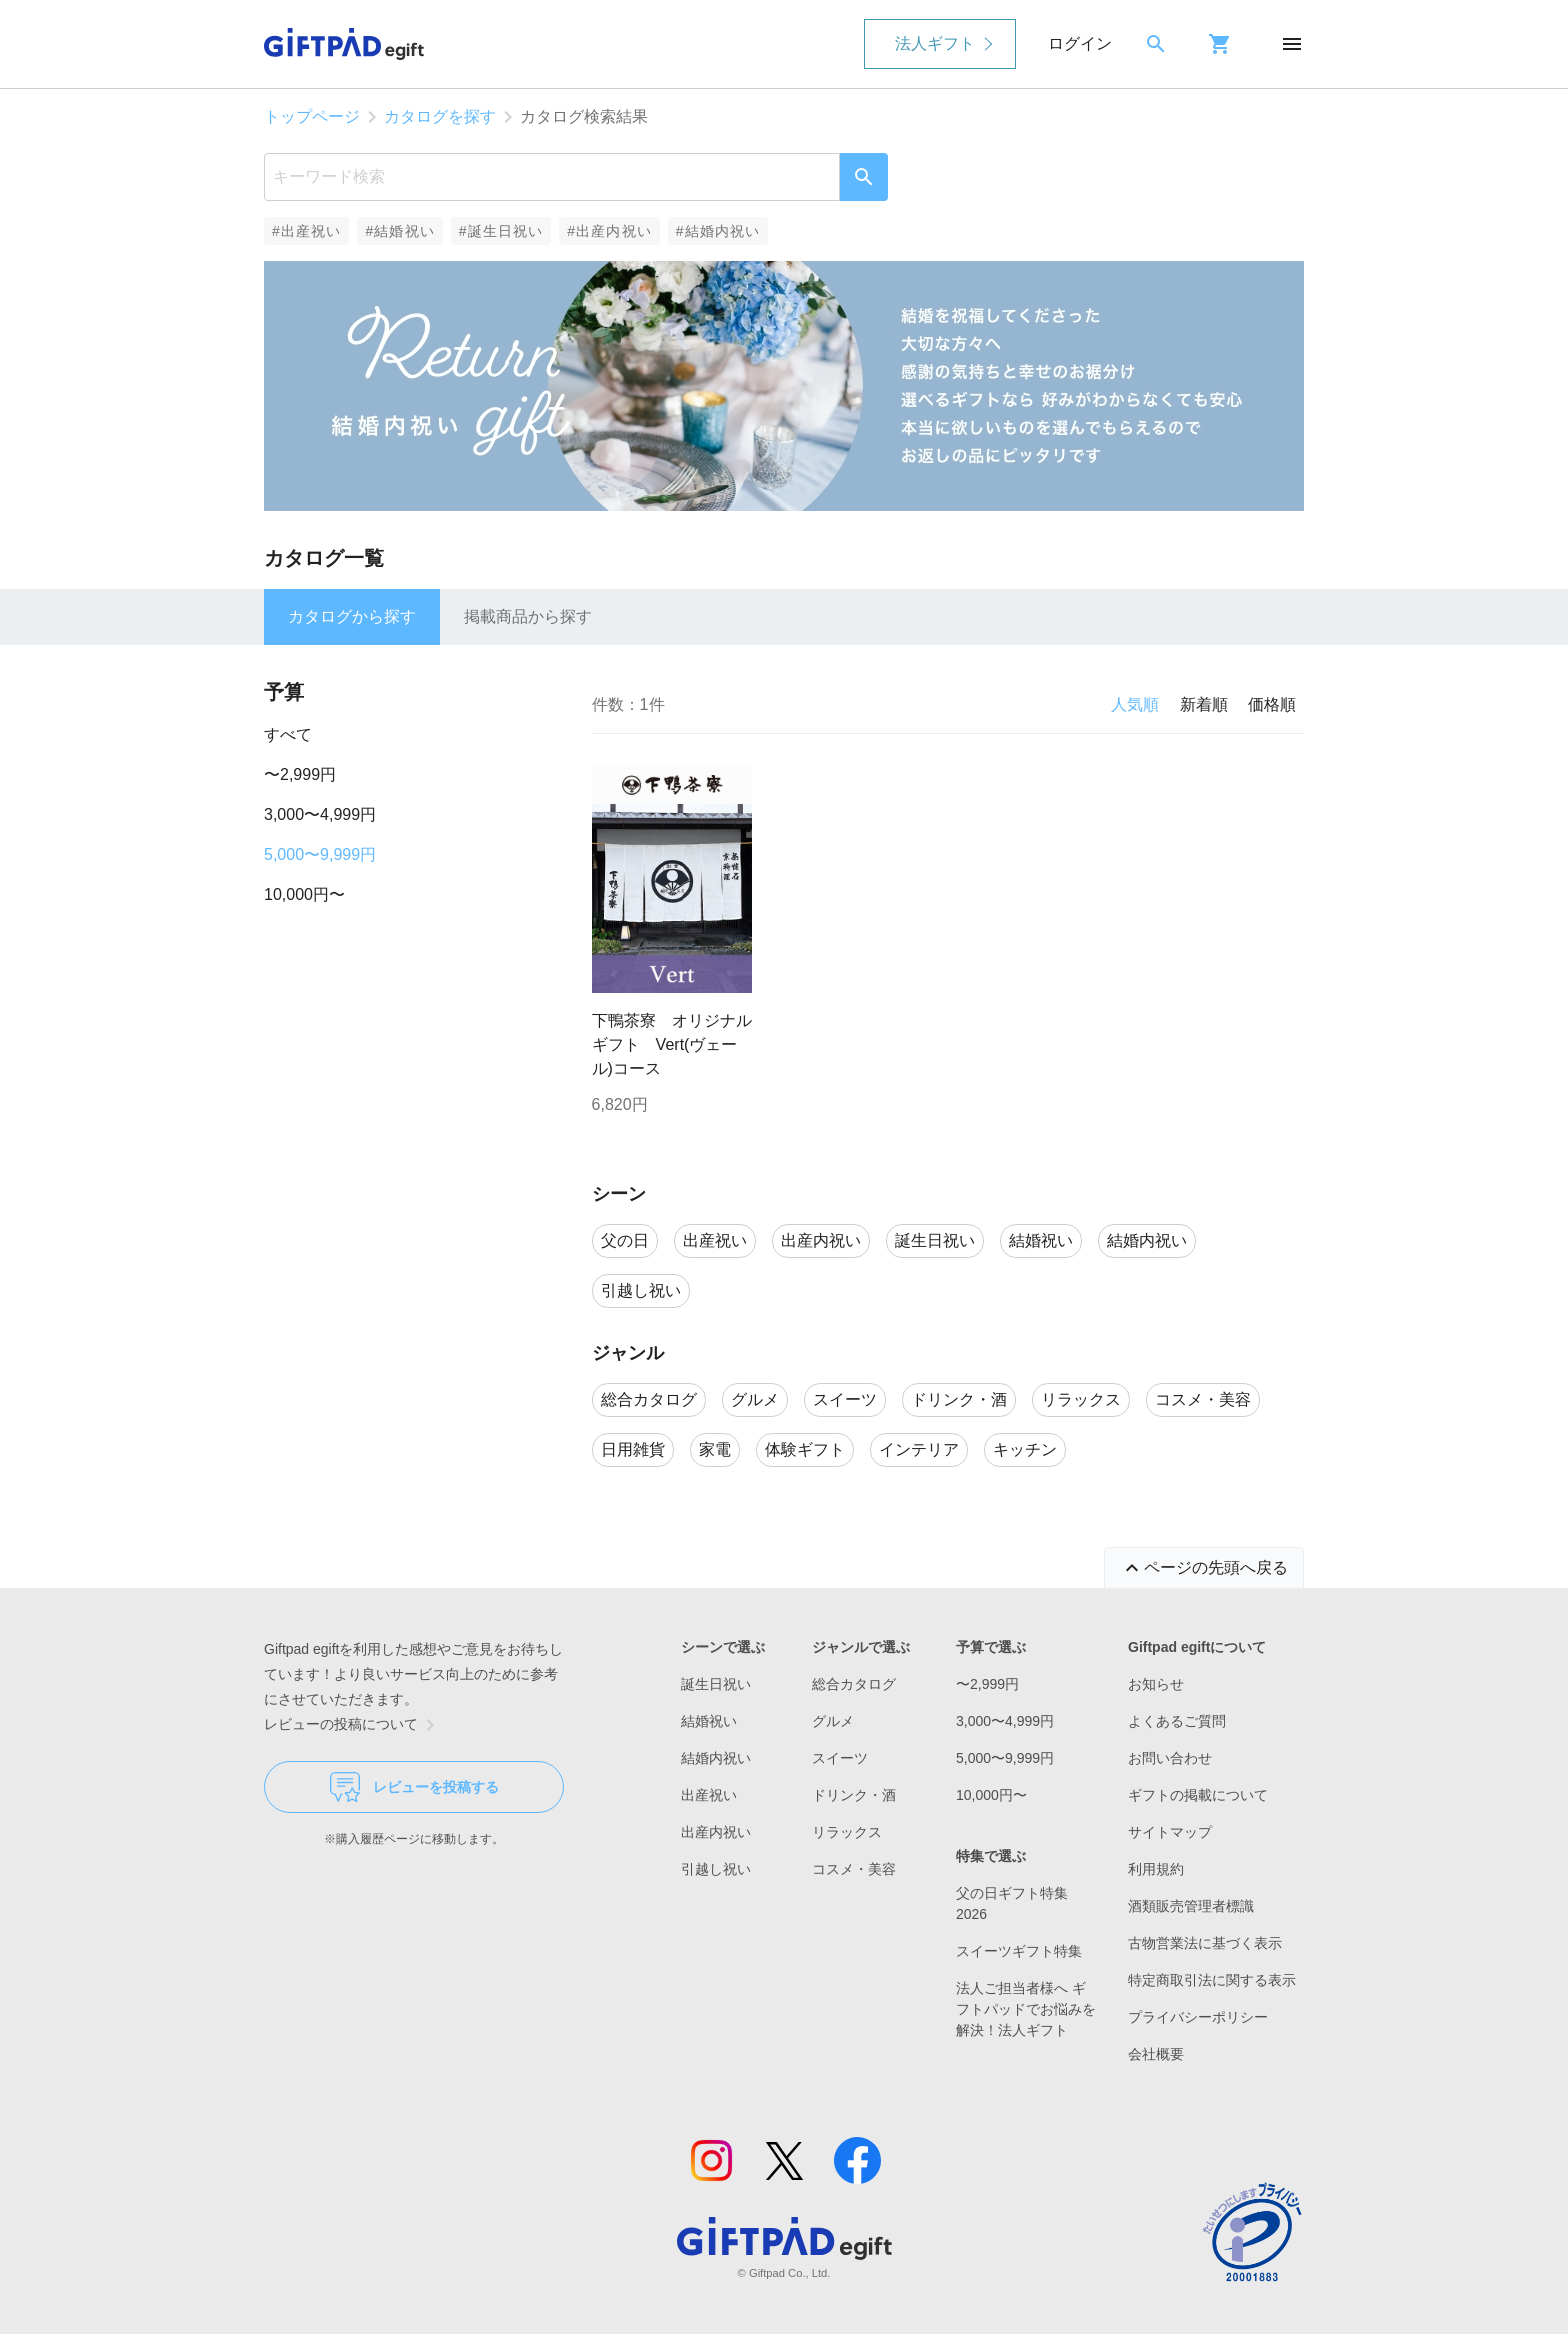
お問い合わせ (1170, 1758)
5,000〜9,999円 (320, 854)
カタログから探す (352, 616)
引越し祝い (716, 1869)
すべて (288, 734)
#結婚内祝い (718, 231)
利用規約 (1156, 1869)
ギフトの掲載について (1198, 1795)
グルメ (833, 1721)
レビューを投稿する (414, 1787)
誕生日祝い (716, 1684)
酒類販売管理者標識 (1191, 1906)
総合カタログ (854, 1684)
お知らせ (1156, 1684)
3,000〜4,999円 (320, 814)
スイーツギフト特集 (1019, 1951)
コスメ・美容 (854, 1869)
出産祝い (709, 1795)
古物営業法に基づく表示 (1205, 1943)
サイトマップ (1170, 1832)
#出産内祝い (609, 231)
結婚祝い (709, 1721)
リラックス (847, 1832)
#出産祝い (306, 231)
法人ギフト (935, 43)
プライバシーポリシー (1198, 2017)
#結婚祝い (399, 231)
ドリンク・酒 (854, 1795)
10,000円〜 (304, 894)
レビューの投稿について (353, 1725)
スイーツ (840, 1758)
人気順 (1135, 704)
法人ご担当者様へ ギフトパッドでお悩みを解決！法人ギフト (1026, 2009)
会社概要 (1156, 2054)
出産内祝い (716, 1832)
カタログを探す (440, 116)
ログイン (1080, 43)
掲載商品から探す (528, 616)
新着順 (1204, 704)
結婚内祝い (716, 1758)
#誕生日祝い (501, 231)
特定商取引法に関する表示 (1212, 1980)
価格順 (1272, 704)
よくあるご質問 (1177, 1721)
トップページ (312, 116)
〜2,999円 (300, 774)
